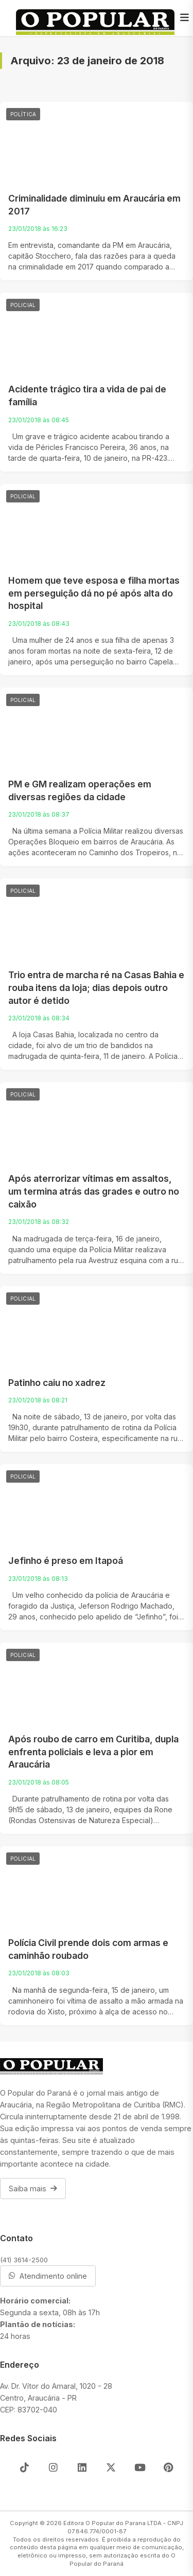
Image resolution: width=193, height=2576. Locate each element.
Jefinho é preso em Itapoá (65, 1560)
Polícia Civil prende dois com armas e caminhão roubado (88, 1949)
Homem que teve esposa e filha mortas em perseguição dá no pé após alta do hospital (94, 593)
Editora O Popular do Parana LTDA (112, 2523)
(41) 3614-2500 (24, 2260)
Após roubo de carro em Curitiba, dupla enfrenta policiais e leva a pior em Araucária (93, 1752)
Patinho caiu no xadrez (57, 1382)
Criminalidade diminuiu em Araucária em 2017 (94, 205)
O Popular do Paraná (122, 2559)
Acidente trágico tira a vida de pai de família (87, 395)
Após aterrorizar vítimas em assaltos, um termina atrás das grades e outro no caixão (93, 1191)
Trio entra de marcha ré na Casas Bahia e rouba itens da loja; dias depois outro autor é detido (96, 987)
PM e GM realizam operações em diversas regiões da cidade (79, 790)
